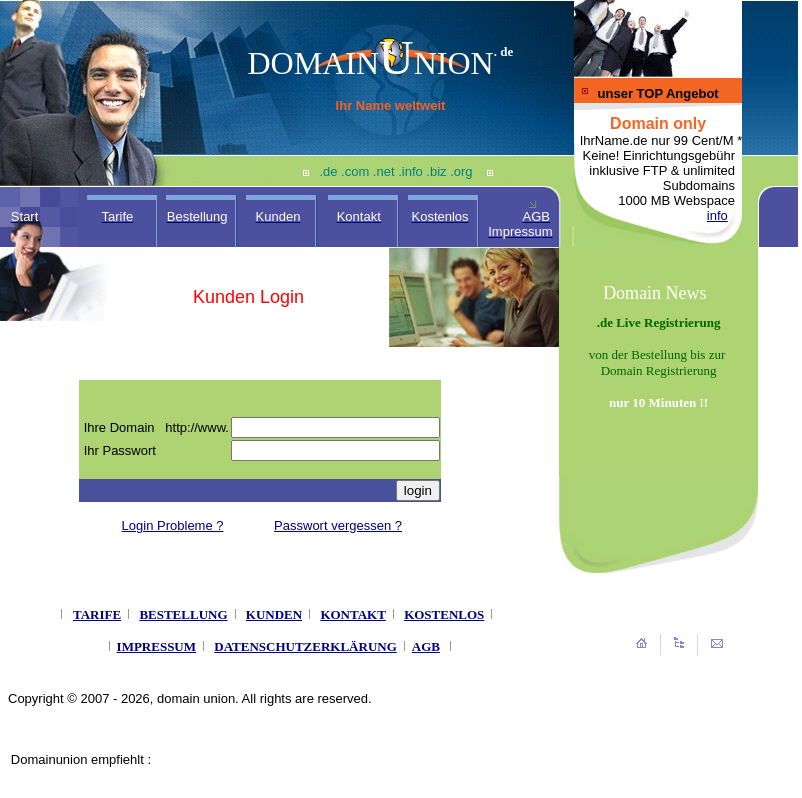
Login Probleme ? (173, 525)
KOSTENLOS (444, 614)
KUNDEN (274, 614)
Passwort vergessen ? (338, 525)
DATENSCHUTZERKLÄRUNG (305, 646)
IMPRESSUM (156, 646)
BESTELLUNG (183, 614)
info (717, 215)
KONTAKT (353, 614)
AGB (426, 646)
